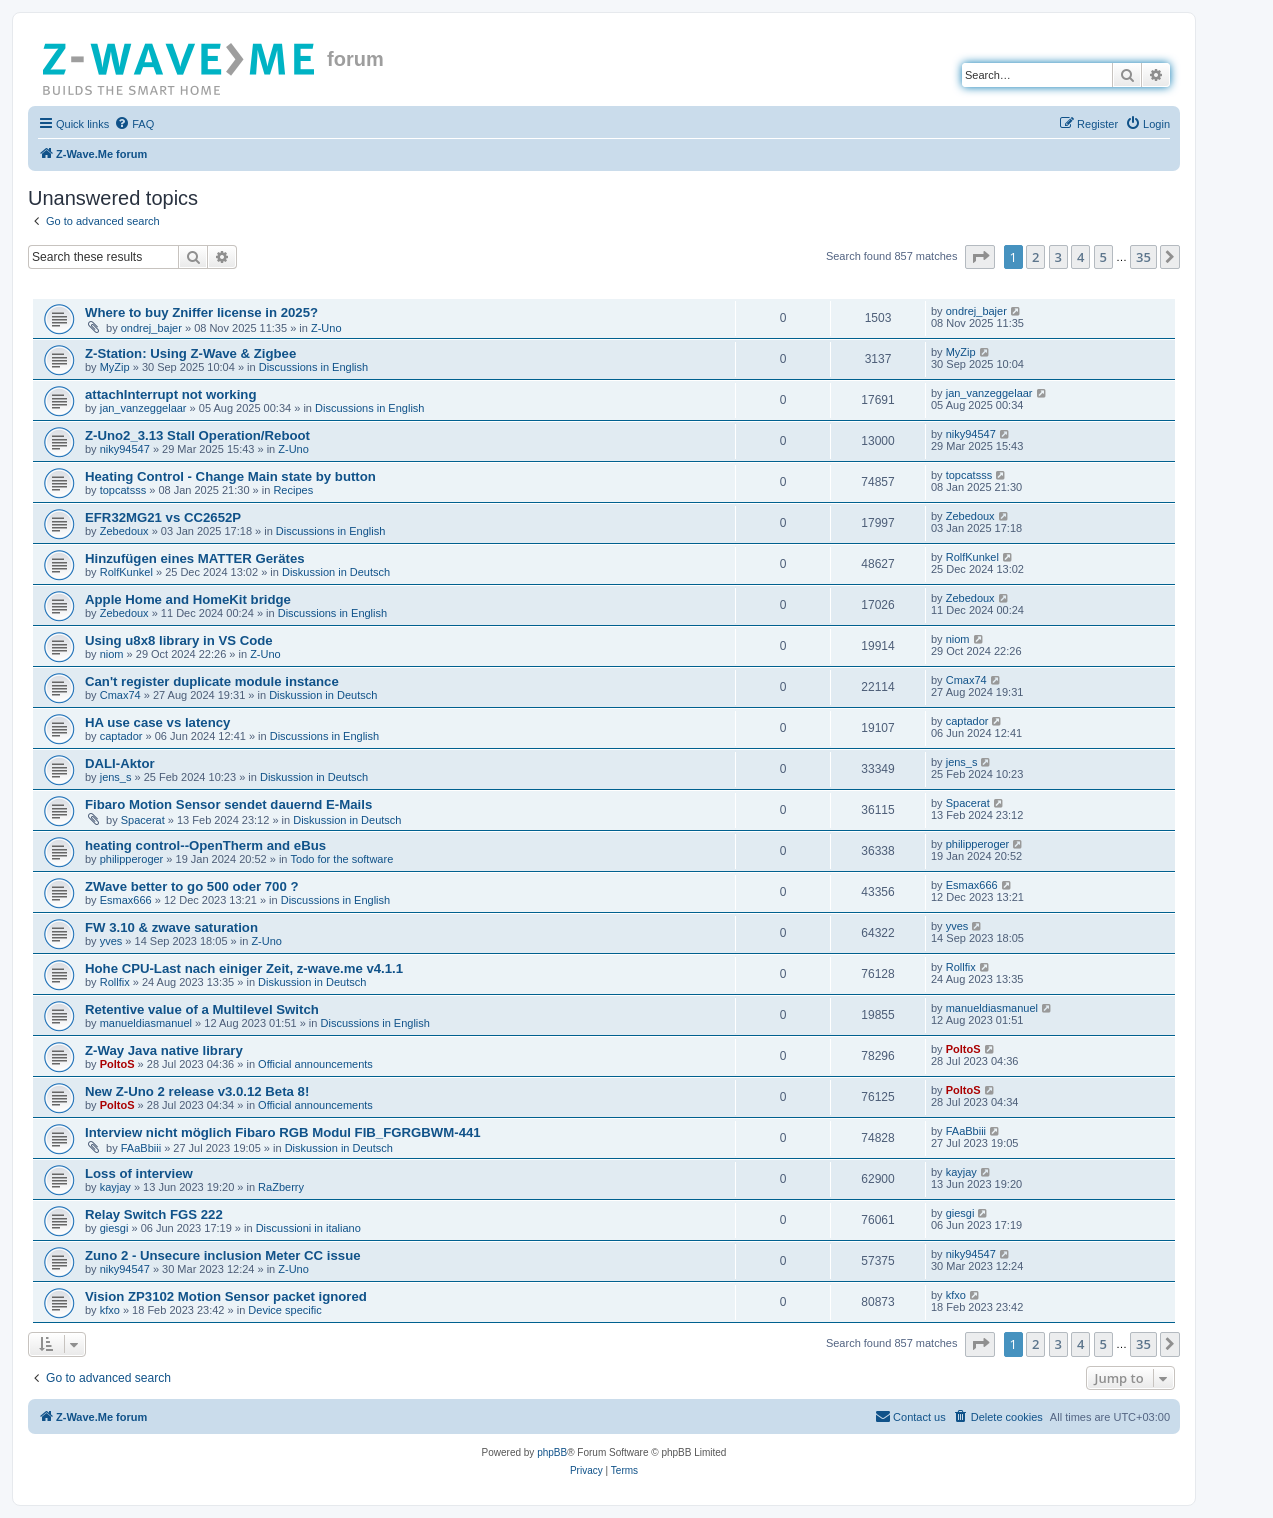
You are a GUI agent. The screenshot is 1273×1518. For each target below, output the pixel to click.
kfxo (110, 1310)
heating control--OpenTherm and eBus (205, 845)
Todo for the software (342, 859)
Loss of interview (139, 1173)
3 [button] (1058, 257)
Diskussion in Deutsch (336, 572)
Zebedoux (124, 531)
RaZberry (281, 1187)
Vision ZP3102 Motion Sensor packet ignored (226, 1296)
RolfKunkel (126, 572)
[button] (980, 257)
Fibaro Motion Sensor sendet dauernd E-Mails (228, 804)
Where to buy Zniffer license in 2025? (201, 312)
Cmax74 (120, 695)
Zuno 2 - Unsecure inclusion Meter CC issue (223, 1255)
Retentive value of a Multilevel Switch (202, 1009)
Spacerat (143, 820)
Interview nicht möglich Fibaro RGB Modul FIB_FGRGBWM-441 (283, 1132)
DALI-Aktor (120, 763)
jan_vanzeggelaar (143, 408)
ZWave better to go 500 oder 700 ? (192, 886)
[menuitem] (134, 124)
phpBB (552, 1452)
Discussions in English (313, 367)
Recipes (293, 490)
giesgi (114, 1228)
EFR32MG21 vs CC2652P (163, 517)
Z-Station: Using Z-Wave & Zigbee (190, 353)
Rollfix (115, 982)
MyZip (115, 367)
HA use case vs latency (157, 722)
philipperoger (132, 859)
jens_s (116, 777)
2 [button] (1035, 257)
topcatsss (123, 490)
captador (121, 736)
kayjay (115, 1187)
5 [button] (1103, 257)
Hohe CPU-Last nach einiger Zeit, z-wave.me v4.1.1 (244, 968)
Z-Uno (326, 328)
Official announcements (315, 1064)
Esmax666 (126, 900)
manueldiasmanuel (146, 1023)
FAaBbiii (141, 1148)
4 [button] (1080, 257)
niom (112, 654)
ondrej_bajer (151, 328)
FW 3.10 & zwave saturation (171, 927)
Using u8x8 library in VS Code (179, 640)
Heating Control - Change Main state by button (230, 476)
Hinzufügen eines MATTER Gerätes (195, 558)
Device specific (284, 1310)
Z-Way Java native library (164, 1050)
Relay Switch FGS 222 (154, 1214)
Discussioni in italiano (308, 1228)
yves (111, 941)
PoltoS (117, 1064)
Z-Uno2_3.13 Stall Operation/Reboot (197, 435)
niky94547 (125, 449)
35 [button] (1143, 257)
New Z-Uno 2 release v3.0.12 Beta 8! (197, 1091)
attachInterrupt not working (170, 394)
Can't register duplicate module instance (212, 681)
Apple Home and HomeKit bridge (188, 599)
